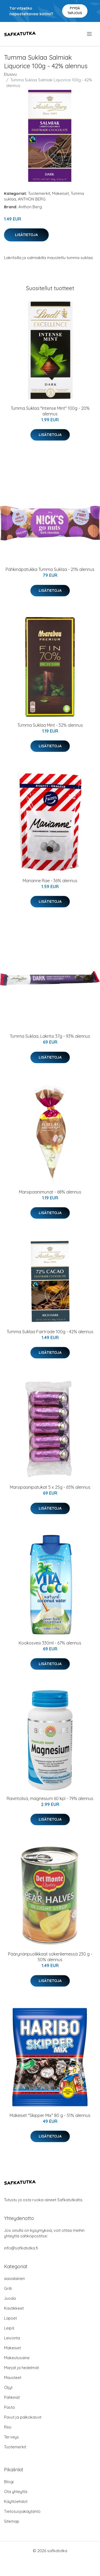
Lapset (10, 2318)
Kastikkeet (14, 2308)
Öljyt (8, 2387)
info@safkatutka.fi (21, 2248)
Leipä (9, 2328)
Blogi (9, 2481)
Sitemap (11, 2521)
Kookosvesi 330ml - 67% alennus (50, 1643)
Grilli (8, 2288)
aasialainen (14, 2278)
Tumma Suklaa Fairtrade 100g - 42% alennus (50, 1331)
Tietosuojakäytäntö (22, 2511)
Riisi (7, 2427)
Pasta (9, 2407)
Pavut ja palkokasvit (22, 2417)
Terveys (11, 2436)
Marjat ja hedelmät (21, 2367)
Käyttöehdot (15, 2501)
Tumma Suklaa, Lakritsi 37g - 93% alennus (50, 1036)
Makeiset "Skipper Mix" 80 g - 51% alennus (50, 2115)
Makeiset (60, 193)
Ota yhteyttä (15, 2491)
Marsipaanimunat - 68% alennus (50, 1192)
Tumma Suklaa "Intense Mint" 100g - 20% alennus (50, 411)
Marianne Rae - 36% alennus (50, 880)
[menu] (89, 34)
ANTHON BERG (32, 199)
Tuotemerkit (39, 193)
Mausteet (12, 2377)
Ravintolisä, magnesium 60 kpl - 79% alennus (50, 1798)
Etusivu (10, 74)
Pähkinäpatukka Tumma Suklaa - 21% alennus (50, 569)
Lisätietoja (26, 234)
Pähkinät (12, 2397)
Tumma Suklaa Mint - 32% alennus (50, 725)
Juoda (10, 2298)
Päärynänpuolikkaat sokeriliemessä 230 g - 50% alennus (50, 1956)
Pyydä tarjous (74, 10)
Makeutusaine (17, 2357)
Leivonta (12, 2337)
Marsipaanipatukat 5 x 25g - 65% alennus (50, 1487)
